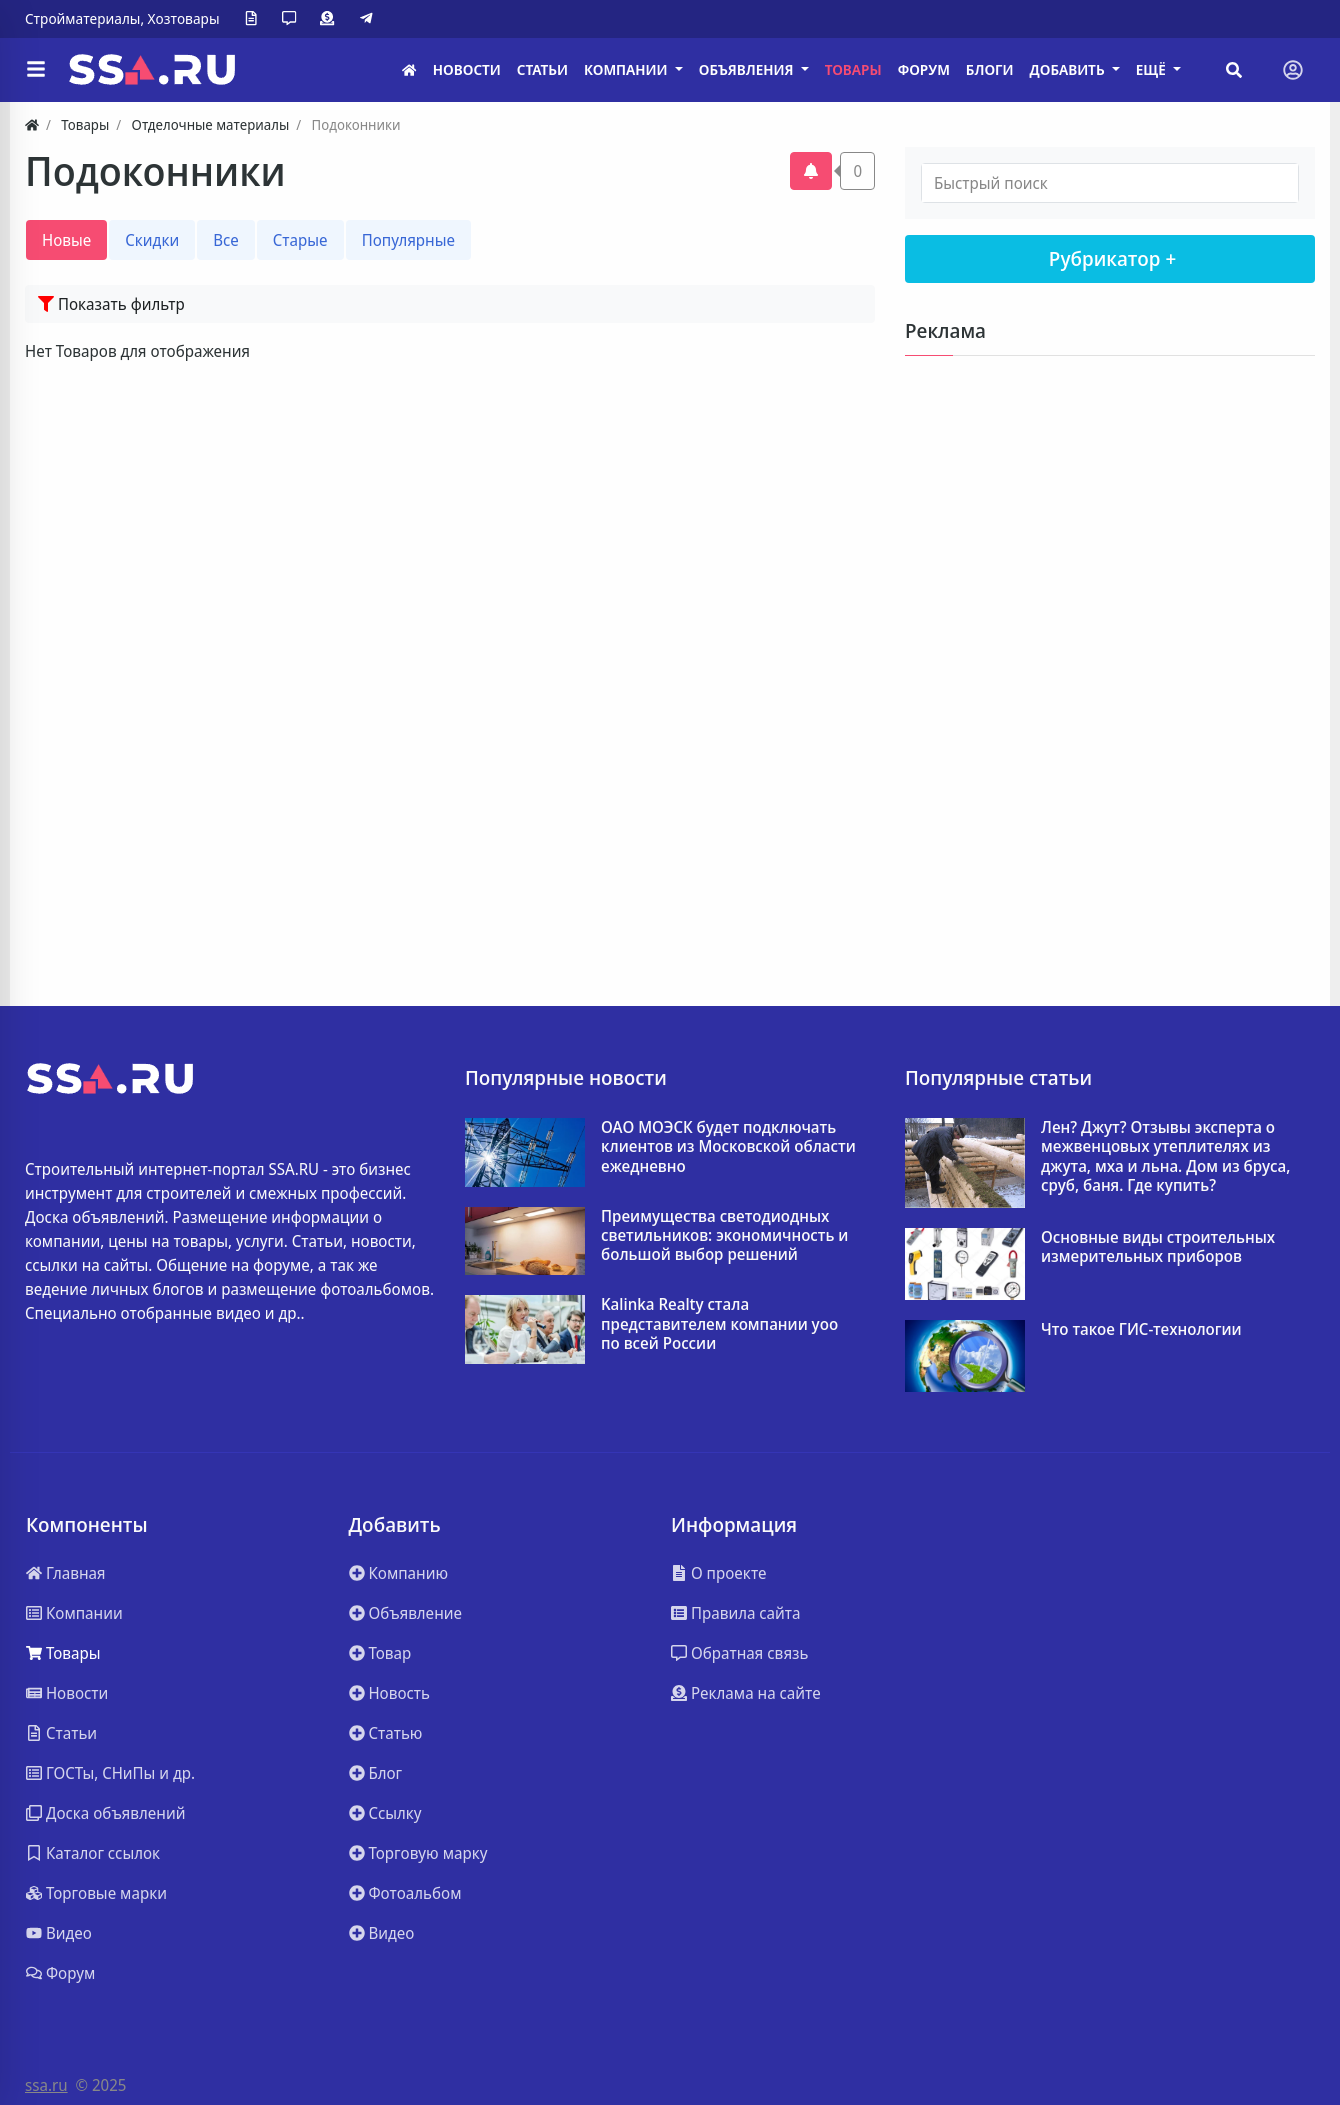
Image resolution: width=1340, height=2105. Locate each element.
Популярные (408, 240)
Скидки (152, 240)
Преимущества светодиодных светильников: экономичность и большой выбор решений (724, 1236)
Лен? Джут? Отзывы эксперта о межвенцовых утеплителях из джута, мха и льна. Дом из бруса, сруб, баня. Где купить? (1165, 1156)
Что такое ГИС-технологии (1141, 1329)
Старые (300, 240)
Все (226, 240)
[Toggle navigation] (1293, 70)
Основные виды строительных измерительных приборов (1158, 1247)
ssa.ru (46, 2085)
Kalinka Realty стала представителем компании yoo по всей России (719, 1324)
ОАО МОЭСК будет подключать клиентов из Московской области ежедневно (728, 1147)
